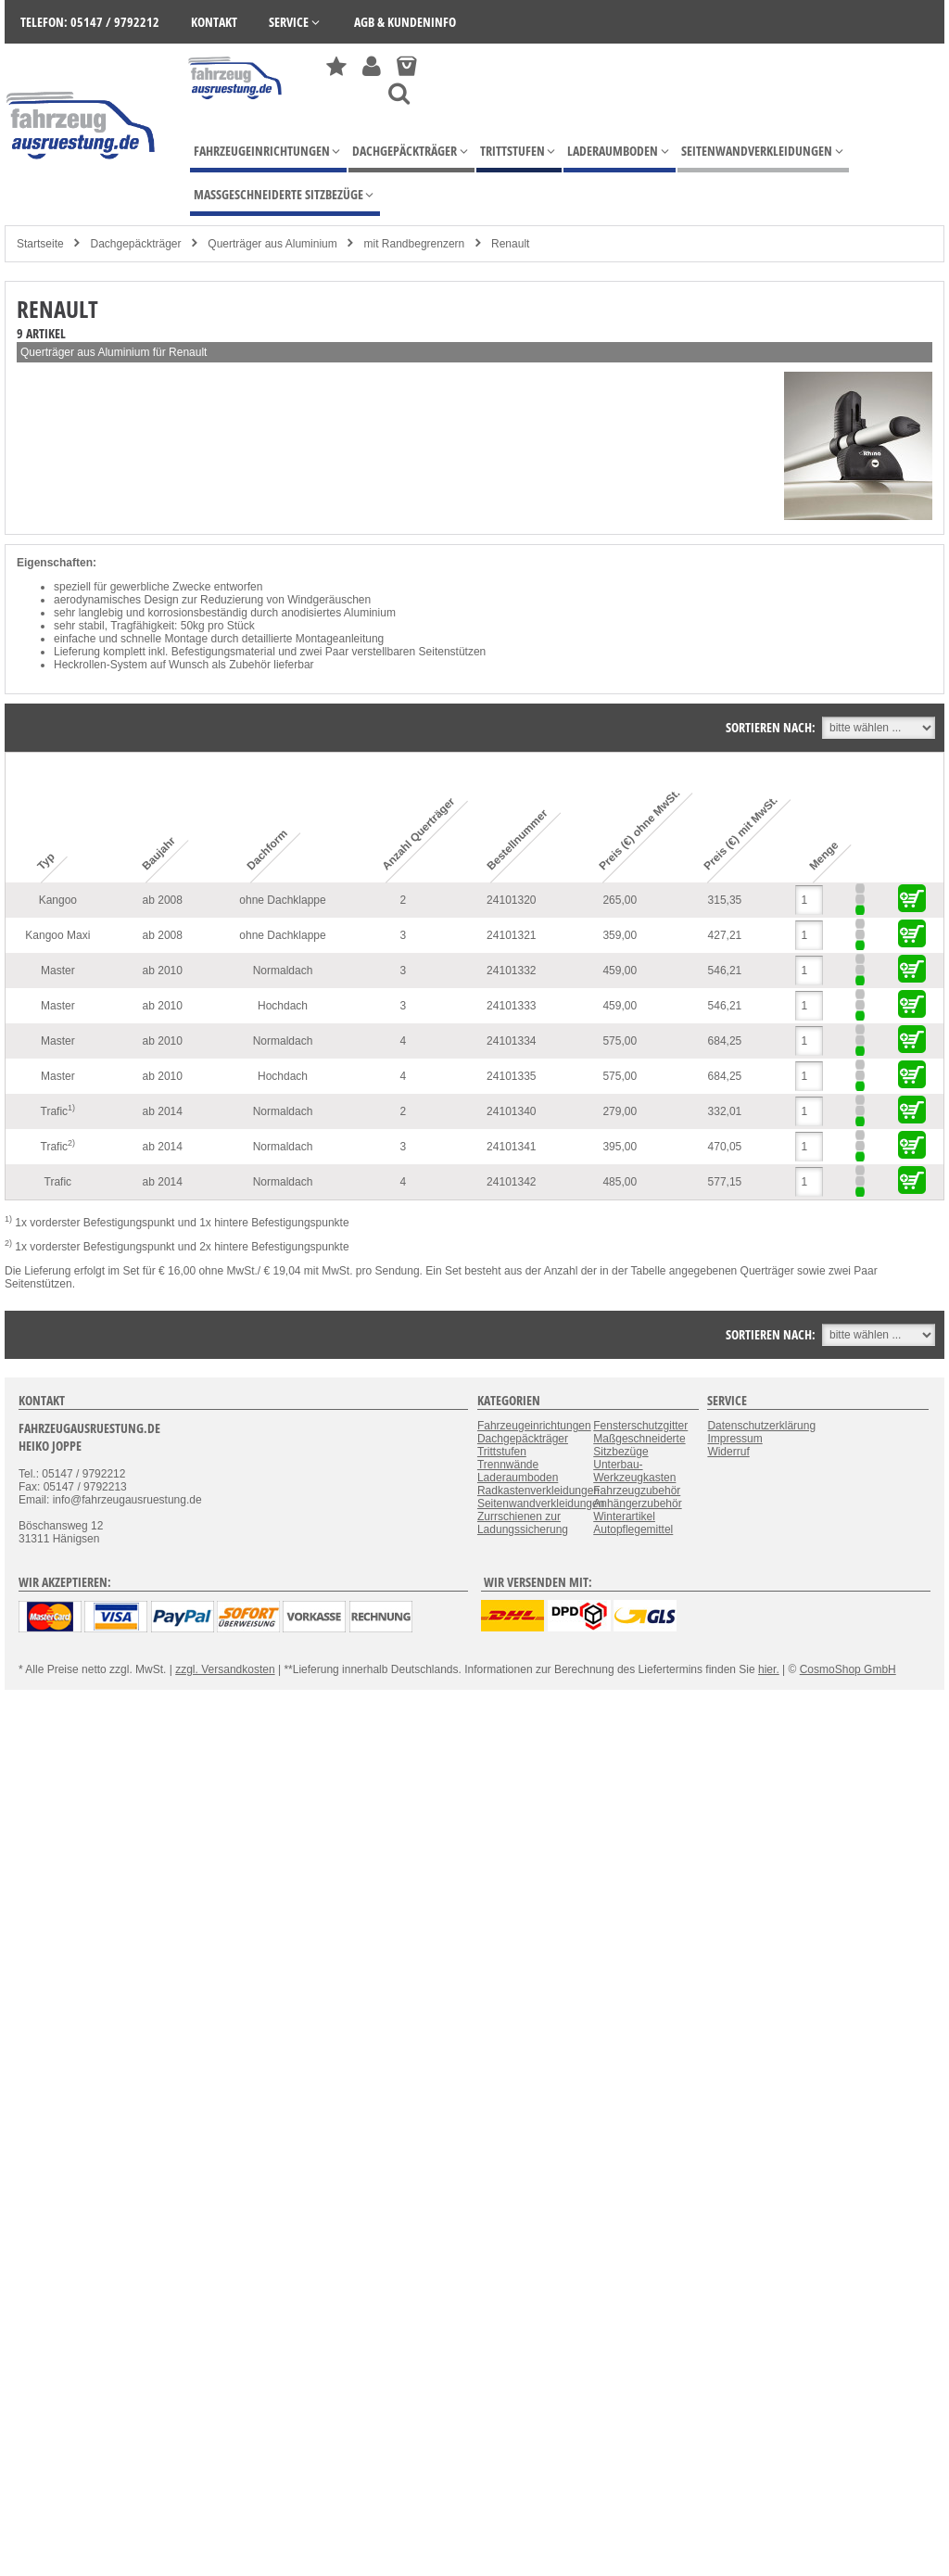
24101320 (511, 900)
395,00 (619, 1146)
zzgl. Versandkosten (224, 1669)
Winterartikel (624, 1516)
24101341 (511, 1146)
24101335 (511, 1076)
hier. (768, 1669)
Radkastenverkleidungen (538, 1490)
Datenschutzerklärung (761, 1425)
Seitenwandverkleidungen (540, 1503)
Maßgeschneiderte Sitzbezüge (639, 1445)
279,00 (619, 1111)
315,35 (725, 900)
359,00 (619, 935)
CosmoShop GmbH (848, 1669)
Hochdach (283, 1005)
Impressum (734, 1438)
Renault (510, 243)
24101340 (511, 1111)
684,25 (725, 1040)
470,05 (725, 1146)
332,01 (725, 1111)
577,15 (725, 1181)
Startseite (40, 243)
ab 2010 (163, 970)
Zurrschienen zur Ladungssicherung (522, 1523)
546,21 (725, 970)
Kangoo (58, 900)
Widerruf (728, 1451)
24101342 (511, 1181)
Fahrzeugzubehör (636, 1490)
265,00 (619, 900)
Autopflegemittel (633, 1529)
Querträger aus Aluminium (272, 243)
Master (58, 970)
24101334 (511, 1040)
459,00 (619, 970)
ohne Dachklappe (282, 900)
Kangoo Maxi (57, 935)
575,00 (619, 1040)
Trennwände (507, 1464)
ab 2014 (163, 1111)
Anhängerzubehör (637, 1503)
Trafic (58, 1110)
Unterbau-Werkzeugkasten (634, 1471)
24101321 (511, 935)
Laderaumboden (517, 1477)
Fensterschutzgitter (640, 1425)
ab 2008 (163, 900)
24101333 (511, 1005)
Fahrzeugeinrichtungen (534, 1425)
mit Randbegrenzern (414, 243)
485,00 (619, 1181)
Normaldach (283, 970)
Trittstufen (501, 1451)
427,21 (725, 935)
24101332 (511, 970)
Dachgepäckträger (135, 243)
